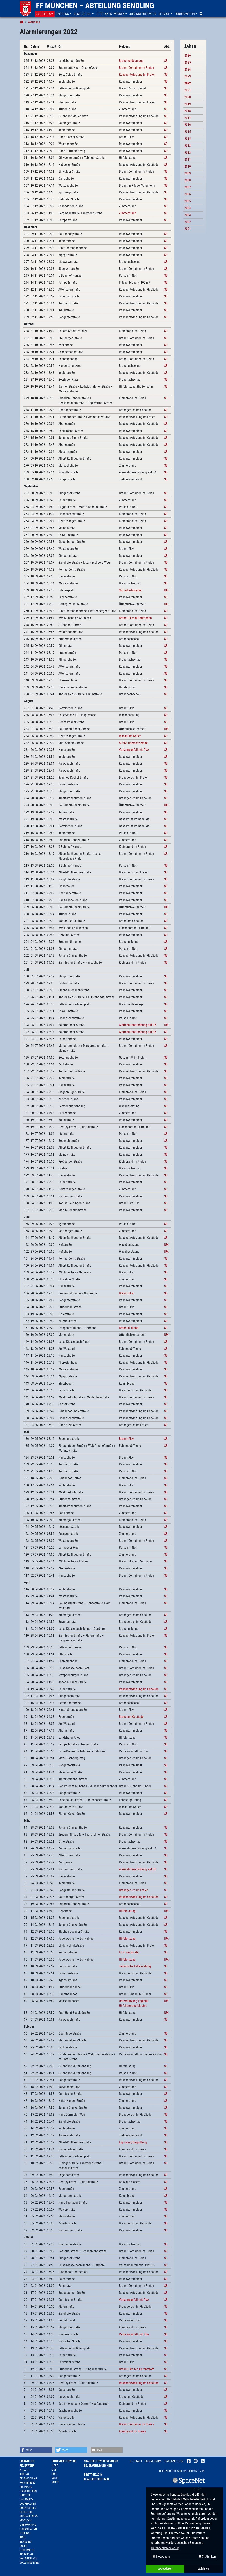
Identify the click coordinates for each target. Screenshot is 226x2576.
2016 (187, 125)
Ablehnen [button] (203, 2568)
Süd (54, 2473)
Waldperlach (28, 2558)
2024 (187, 69)
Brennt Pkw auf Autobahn (135, 618)
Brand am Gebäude (131, 1717)
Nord (55, 2465)
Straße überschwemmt (133, 743)
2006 (187, 194)
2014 (187, 139)
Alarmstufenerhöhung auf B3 (137, 1869)
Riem (23, 2537)
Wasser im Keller (130, 736)
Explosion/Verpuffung (133, 2142)
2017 (187, 118)
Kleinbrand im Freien (132, 2431)
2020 (187, 97)
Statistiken (207, 2556)
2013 (187, 146)
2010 (187, 166)
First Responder (129, 1952)
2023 (187, 76)
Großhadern (28, 2491)
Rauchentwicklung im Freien (137, 74)
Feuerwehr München (98, 2465)
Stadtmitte (27, 2550)
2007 (187, 187)
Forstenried (27, 2482)
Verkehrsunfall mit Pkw (134, 750)
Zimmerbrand (127, 213)
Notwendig (161, 2556)
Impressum (153, 2461)
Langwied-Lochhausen (28, 2501)
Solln (23, 2545)
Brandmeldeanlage (131, 61)
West (55, 2478)
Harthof (25, 2495)
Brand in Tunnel (129, 1328)
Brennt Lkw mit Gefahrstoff (136, 2369)
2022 (187, 83)
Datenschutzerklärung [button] (165, 2548)
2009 (187, 173)
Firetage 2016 (93, 2474)
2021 (187, 90)
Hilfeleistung (127, 1911)
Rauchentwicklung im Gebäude (139, 1689)
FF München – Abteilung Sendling (95, 5)
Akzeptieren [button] (165, 2568)
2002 (187, 222)
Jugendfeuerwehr (64, 2461)
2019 (187, 104)
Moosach (26, 2520)
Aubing (24, 2474)
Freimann (26, 2486)
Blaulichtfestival (97, 2479)
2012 (187, 153)
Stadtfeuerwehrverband (101, 2461)
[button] (45, 14)
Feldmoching (28, 2478)
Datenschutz (174, 2461)
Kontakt (136, 2461)
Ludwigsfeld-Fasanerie (28, 2510)
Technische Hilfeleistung (135, 1966)
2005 (187, 201)
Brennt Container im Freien (136, 68)
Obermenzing (28, 2529)
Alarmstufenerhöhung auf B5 (137, 1025)
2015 (187, 132)
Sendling (26, 2541)
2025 (187, 62)
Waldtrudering (30, 2562)
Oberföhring (28, 2524)
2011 (187, 159)
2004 (187, 208)
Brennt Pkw (126, 1293)
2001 (187, 229)
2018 (187, 111)
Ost (54, 2469)
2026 (187, 55)
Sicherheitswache (130, 590)
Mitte (55, 2482)
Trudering (26, 2554)
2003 (187, 215)
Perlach (25, 2533)
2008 (187, 180)
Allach (24, 2470)
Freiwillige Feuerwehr (27, 2463)
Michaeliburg (29, 2516)
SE (165, 61)
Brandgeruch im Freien (133, 1890)
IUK (166, 590)
